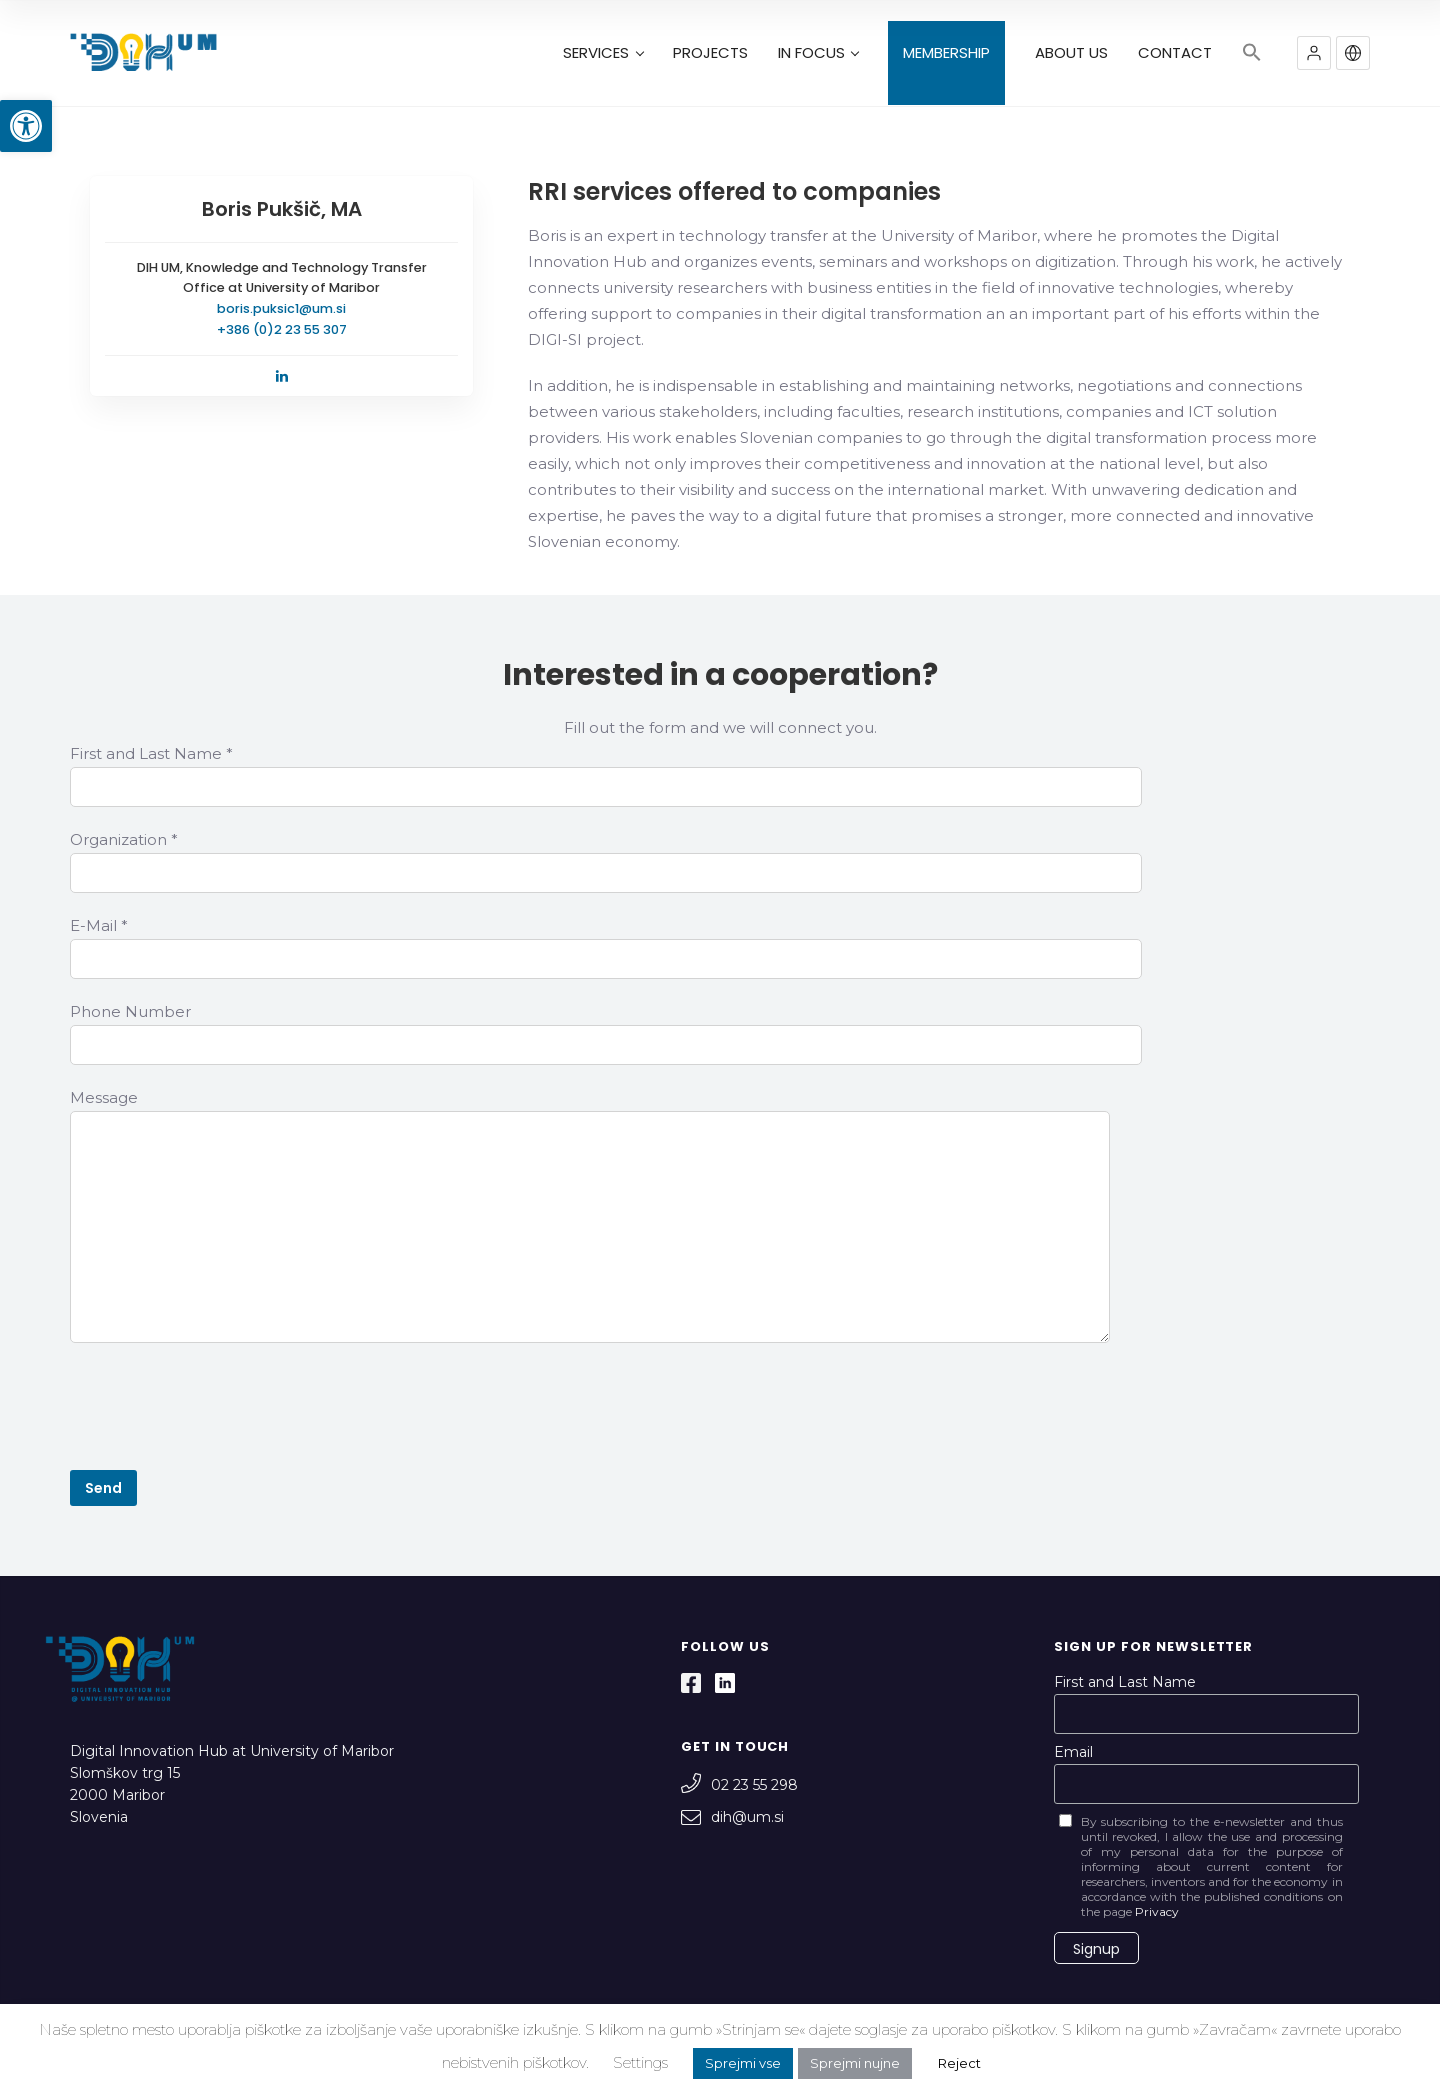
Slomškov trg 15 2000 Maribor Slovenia (125, 1795)
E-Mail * (99, 925)
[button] (26, 126)
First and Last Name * (151, 753)
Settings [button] (640, 2062)
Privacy (1157, 1911)
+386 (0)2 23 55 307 (282, 329)
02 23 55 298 (739, 1785)
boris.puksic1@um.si (281, 308)
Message (104, 1097)
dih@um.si (732, 1817)
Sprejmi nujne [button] (855, 2063)
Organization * (124, 839)
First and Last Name (1125, 1682)
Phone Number (130, 1011)
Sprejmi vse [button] (743, 2063)
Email (1073, 1752)
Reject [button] (959, 2063)
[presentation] (222, 1410)
